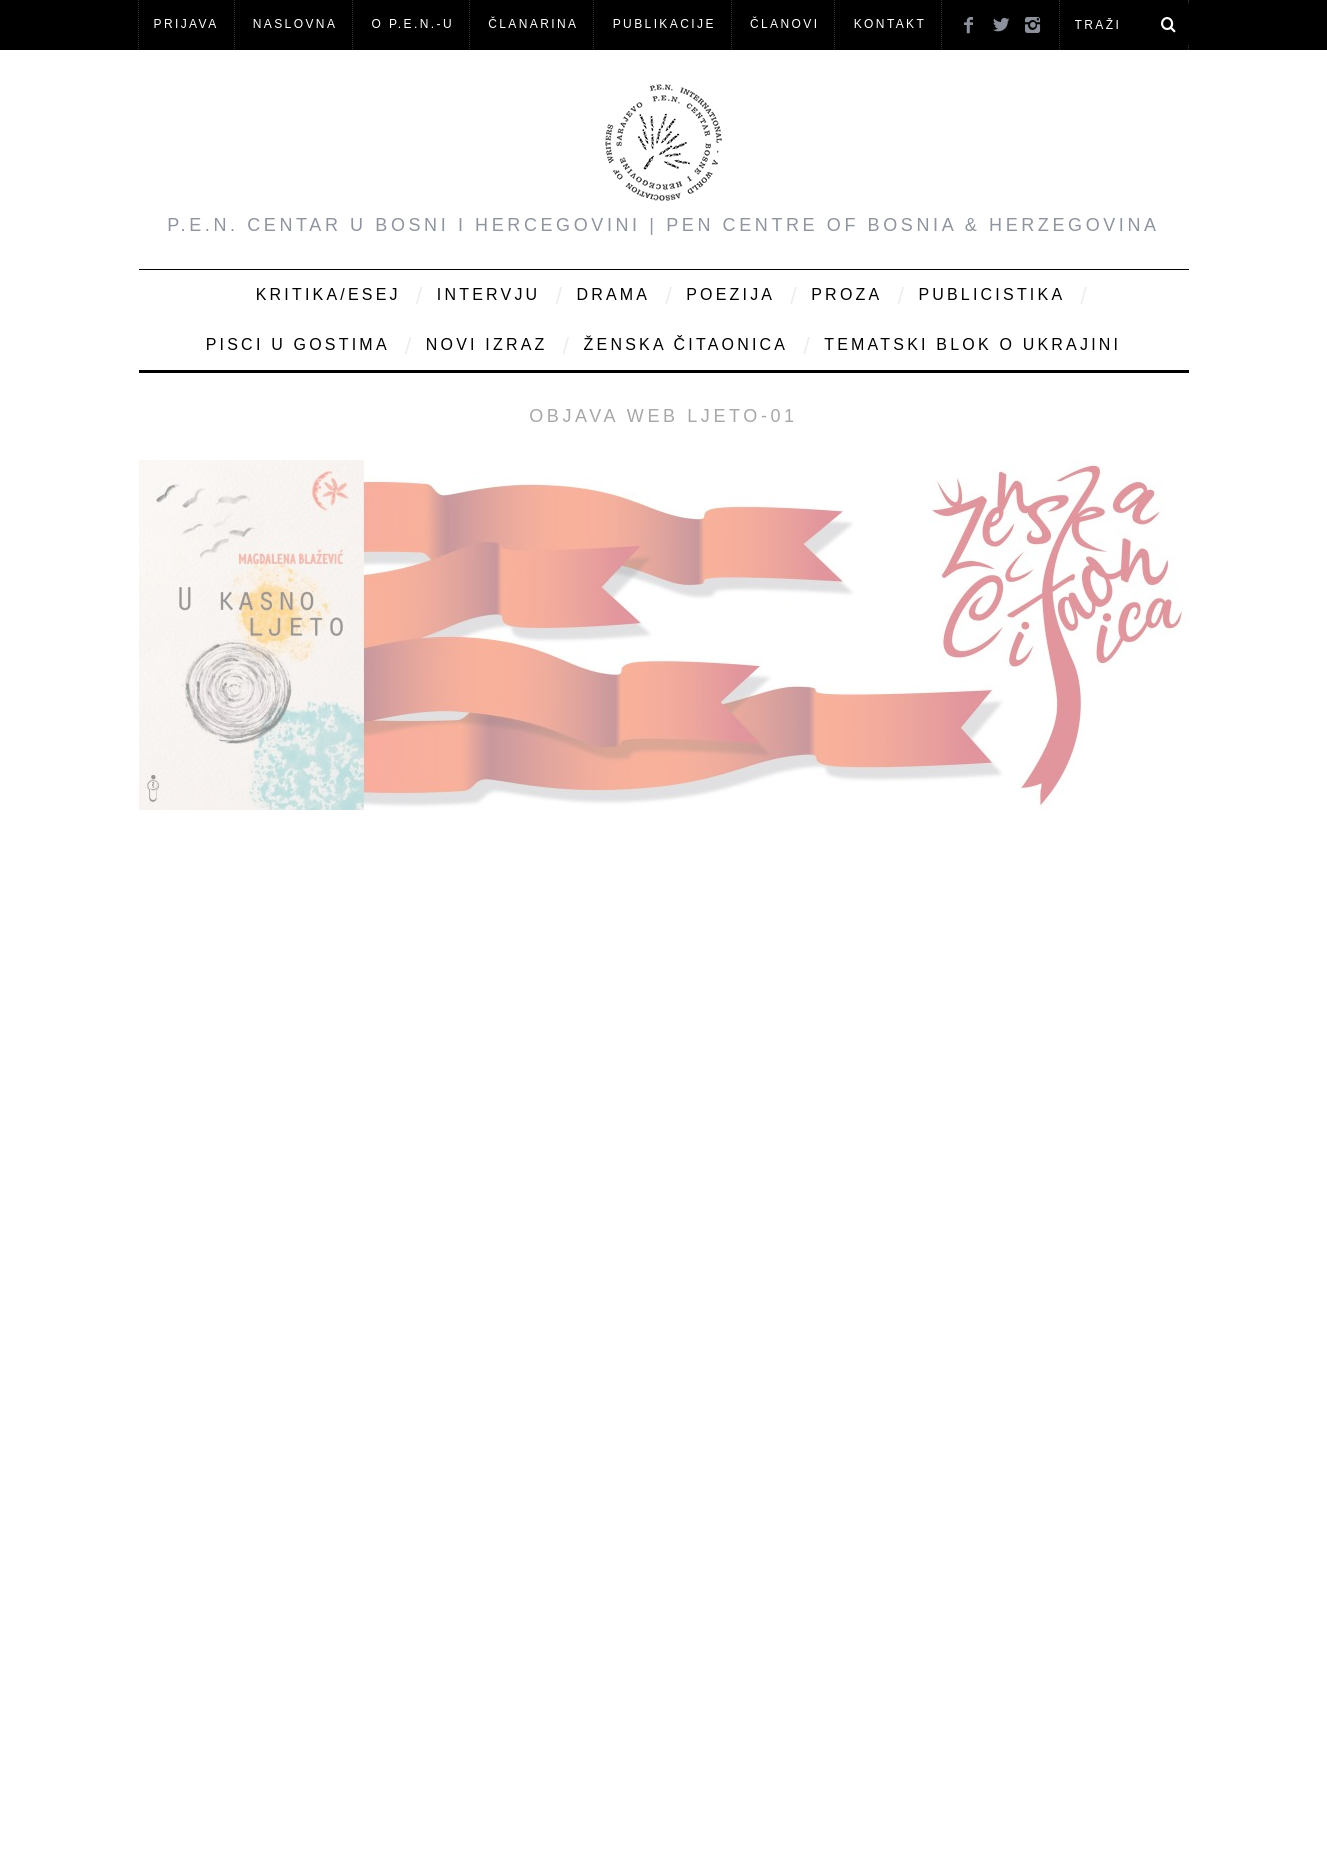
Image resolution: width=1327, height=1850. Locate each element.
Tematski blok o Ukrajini (972, 344)
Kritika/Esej (328, 294)
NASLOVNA (295, 24)
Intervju (489, 294)
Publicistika (991, 294)
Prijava (186, 24)
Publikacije (664, 24)
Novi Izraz (487, 344)
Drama (613, 294)
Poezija (730, 294)
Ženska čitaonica (686, 344)
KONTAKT (890, 24)
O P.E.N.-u (413, 24)
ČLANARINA (533, 24)
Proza (846, 294)
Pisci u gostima (298, 344)
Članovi (784, 24)
